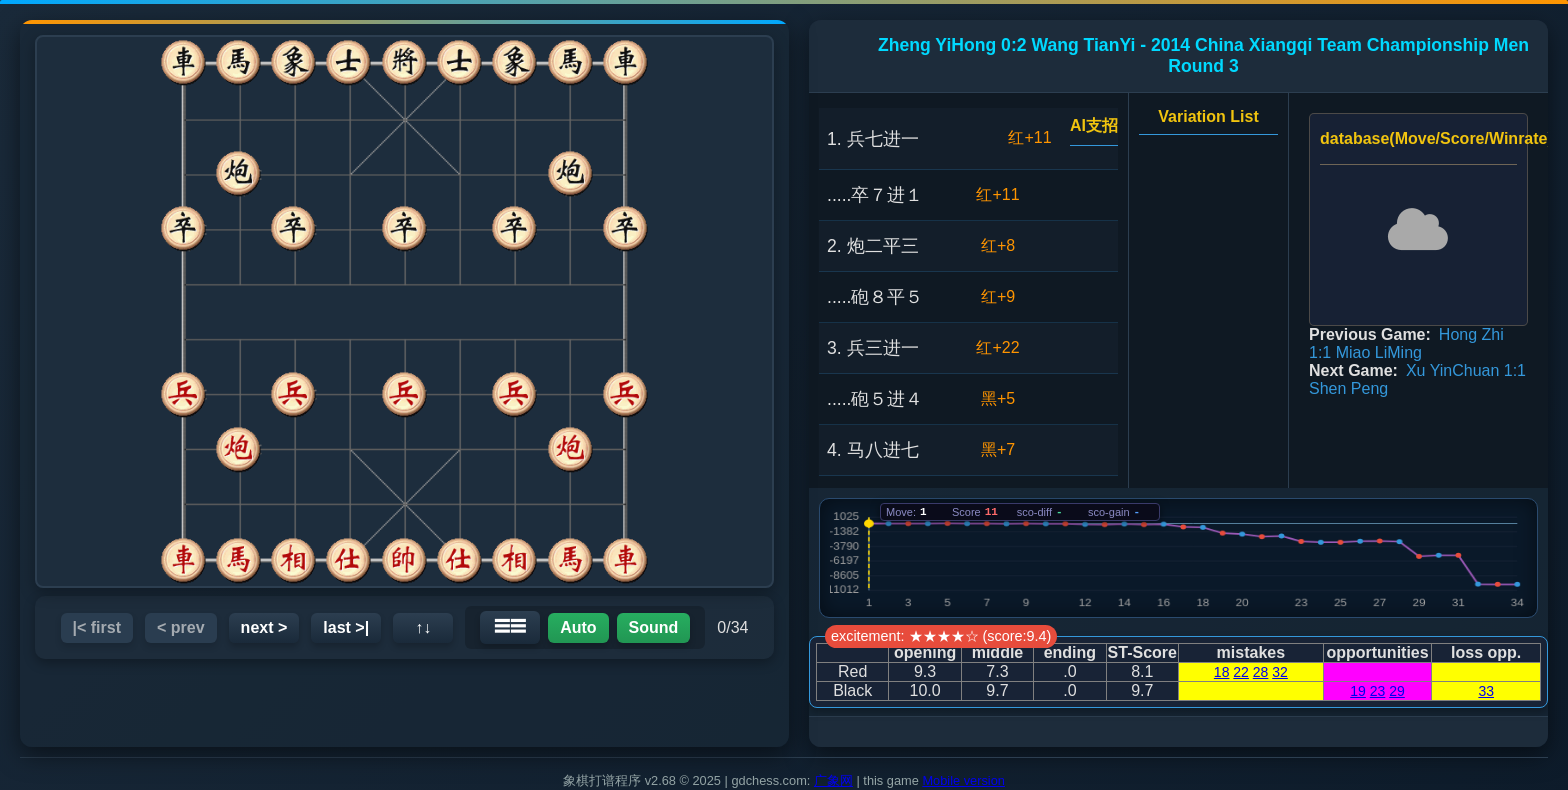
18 (1222, 672)
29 (1397, 691)
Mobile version (963, 780)
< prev (181, 627)
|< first (97, 627)
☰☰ (510, 626)
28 (1261, 672)
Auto (578, 627)
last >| (346, 627)
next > (264, 627)
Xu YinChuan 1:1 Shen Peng (1417, 379)
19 (1358, 691)
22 (1241, 672)
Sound (654, 627)
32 (1280, 672)
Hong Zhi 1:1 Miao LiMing (1406, 343)
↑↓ (423, 627)
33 (1486, 691)
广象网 (833, 780)
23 (1378, 691)
